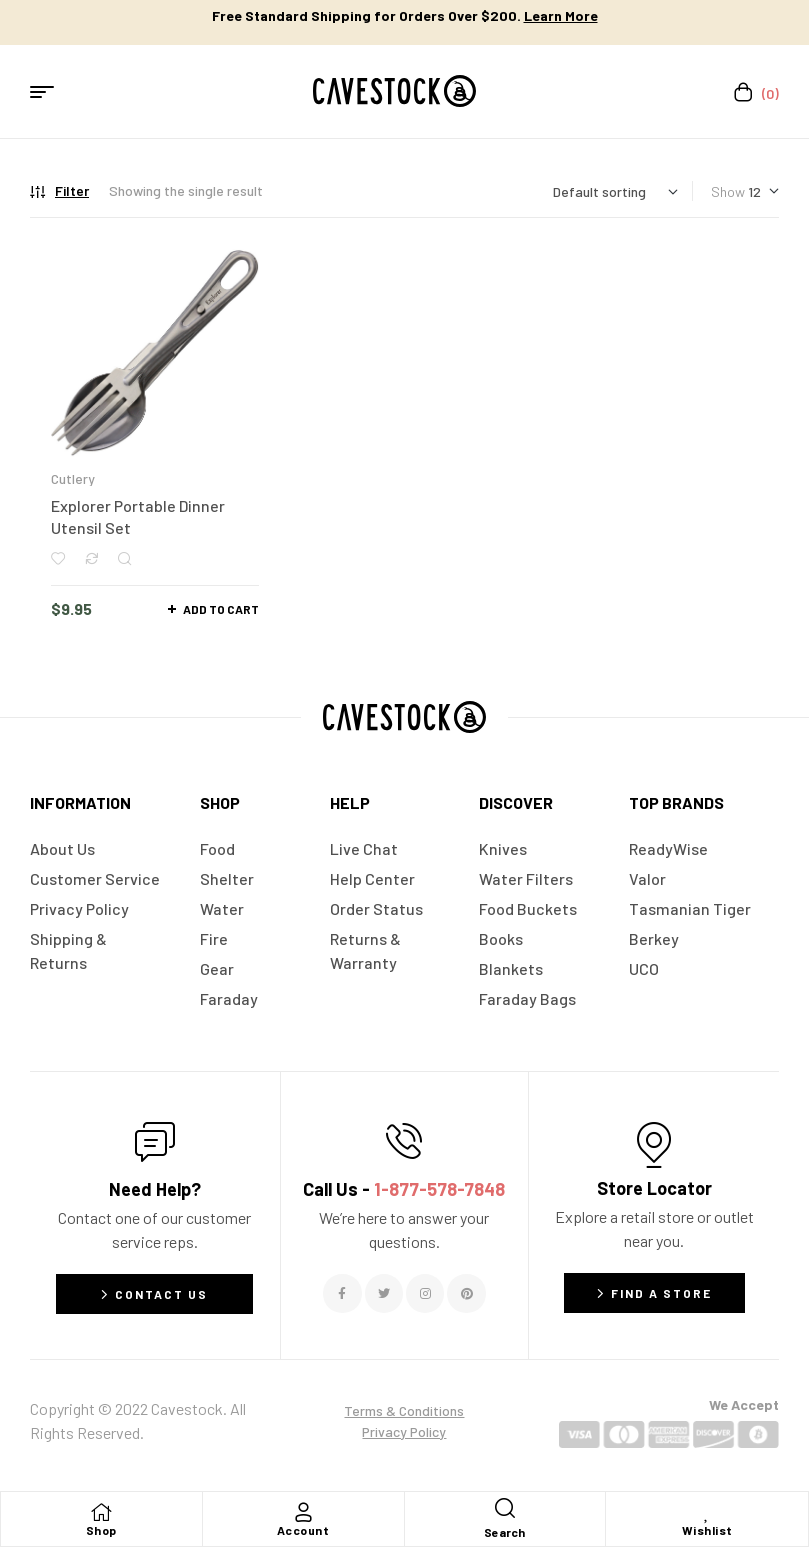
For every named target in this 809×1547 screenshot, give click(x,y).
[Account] (303, 1512)
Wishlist (707, 1530)
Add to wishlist (58, 558)
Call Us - (404, 1189)
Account (303, 1530)
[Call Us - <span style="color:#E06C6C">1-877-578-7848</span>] (404, 1141)
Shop (101, 1530)
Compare (91, 558)
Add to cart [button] (221, 609)
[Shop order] (615, 191)
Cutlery (73, 478)
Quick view (124, 558)
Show (728, 191)
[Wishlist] (707, 1512)
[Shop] (101, 1512)
